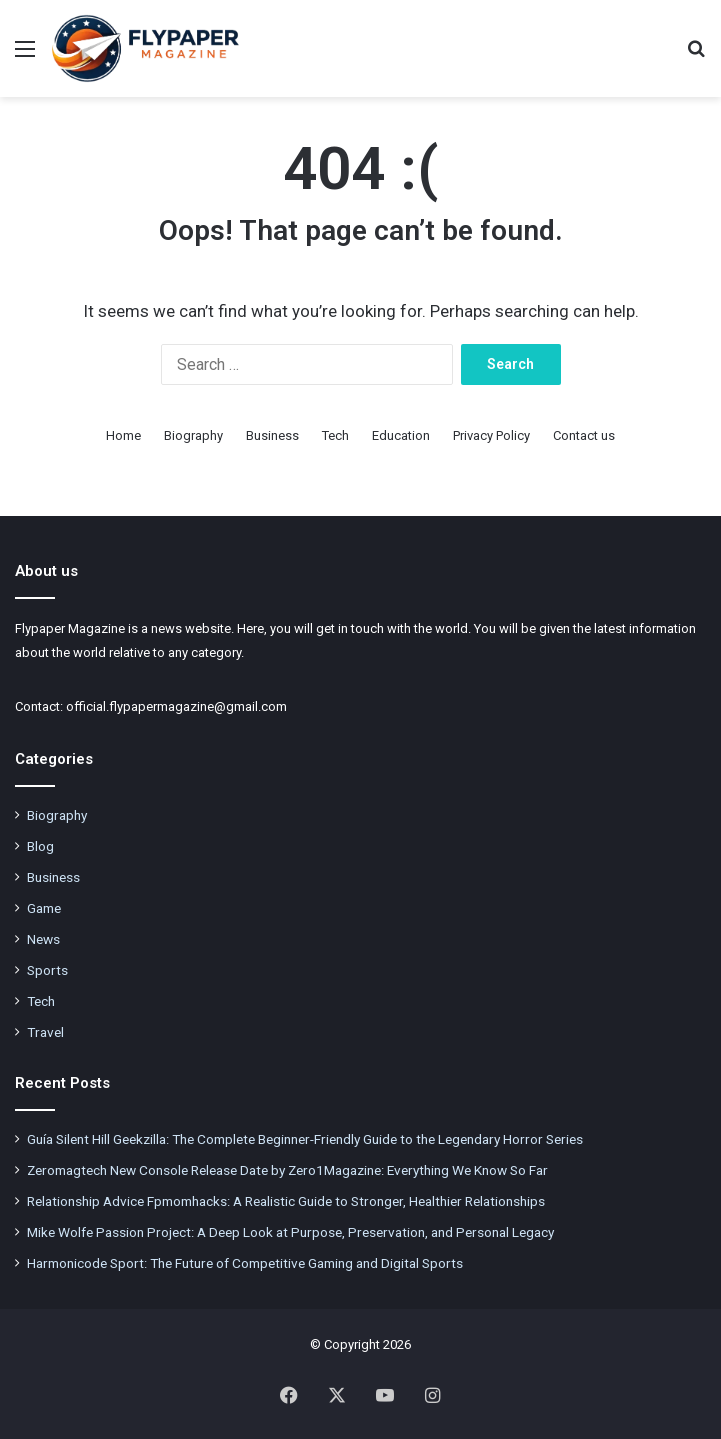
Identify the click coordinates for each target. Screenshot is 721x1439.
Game (44, 908)
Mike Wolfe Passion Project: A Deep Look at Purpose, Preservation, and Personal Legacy (290, 1232)
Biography (193, 435)
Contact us (584, 435)
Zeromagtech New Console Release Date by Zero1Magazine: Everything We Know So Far (287, 1170)
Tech (335, 435)
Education (401, 435)
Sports (47, 970)
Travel (45, 1032)
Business (272, 435)
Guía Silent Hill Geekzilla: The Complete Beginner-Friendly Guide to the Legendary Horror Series (305, 1139)
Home (123, 435)
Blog (40, 846)
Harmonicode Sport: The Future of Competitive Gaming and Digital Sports (245, 1263)
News (43, 939)
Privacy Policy (491, 435)
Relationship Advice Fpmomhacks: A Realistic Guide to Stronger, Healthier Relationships (286, 1201)
